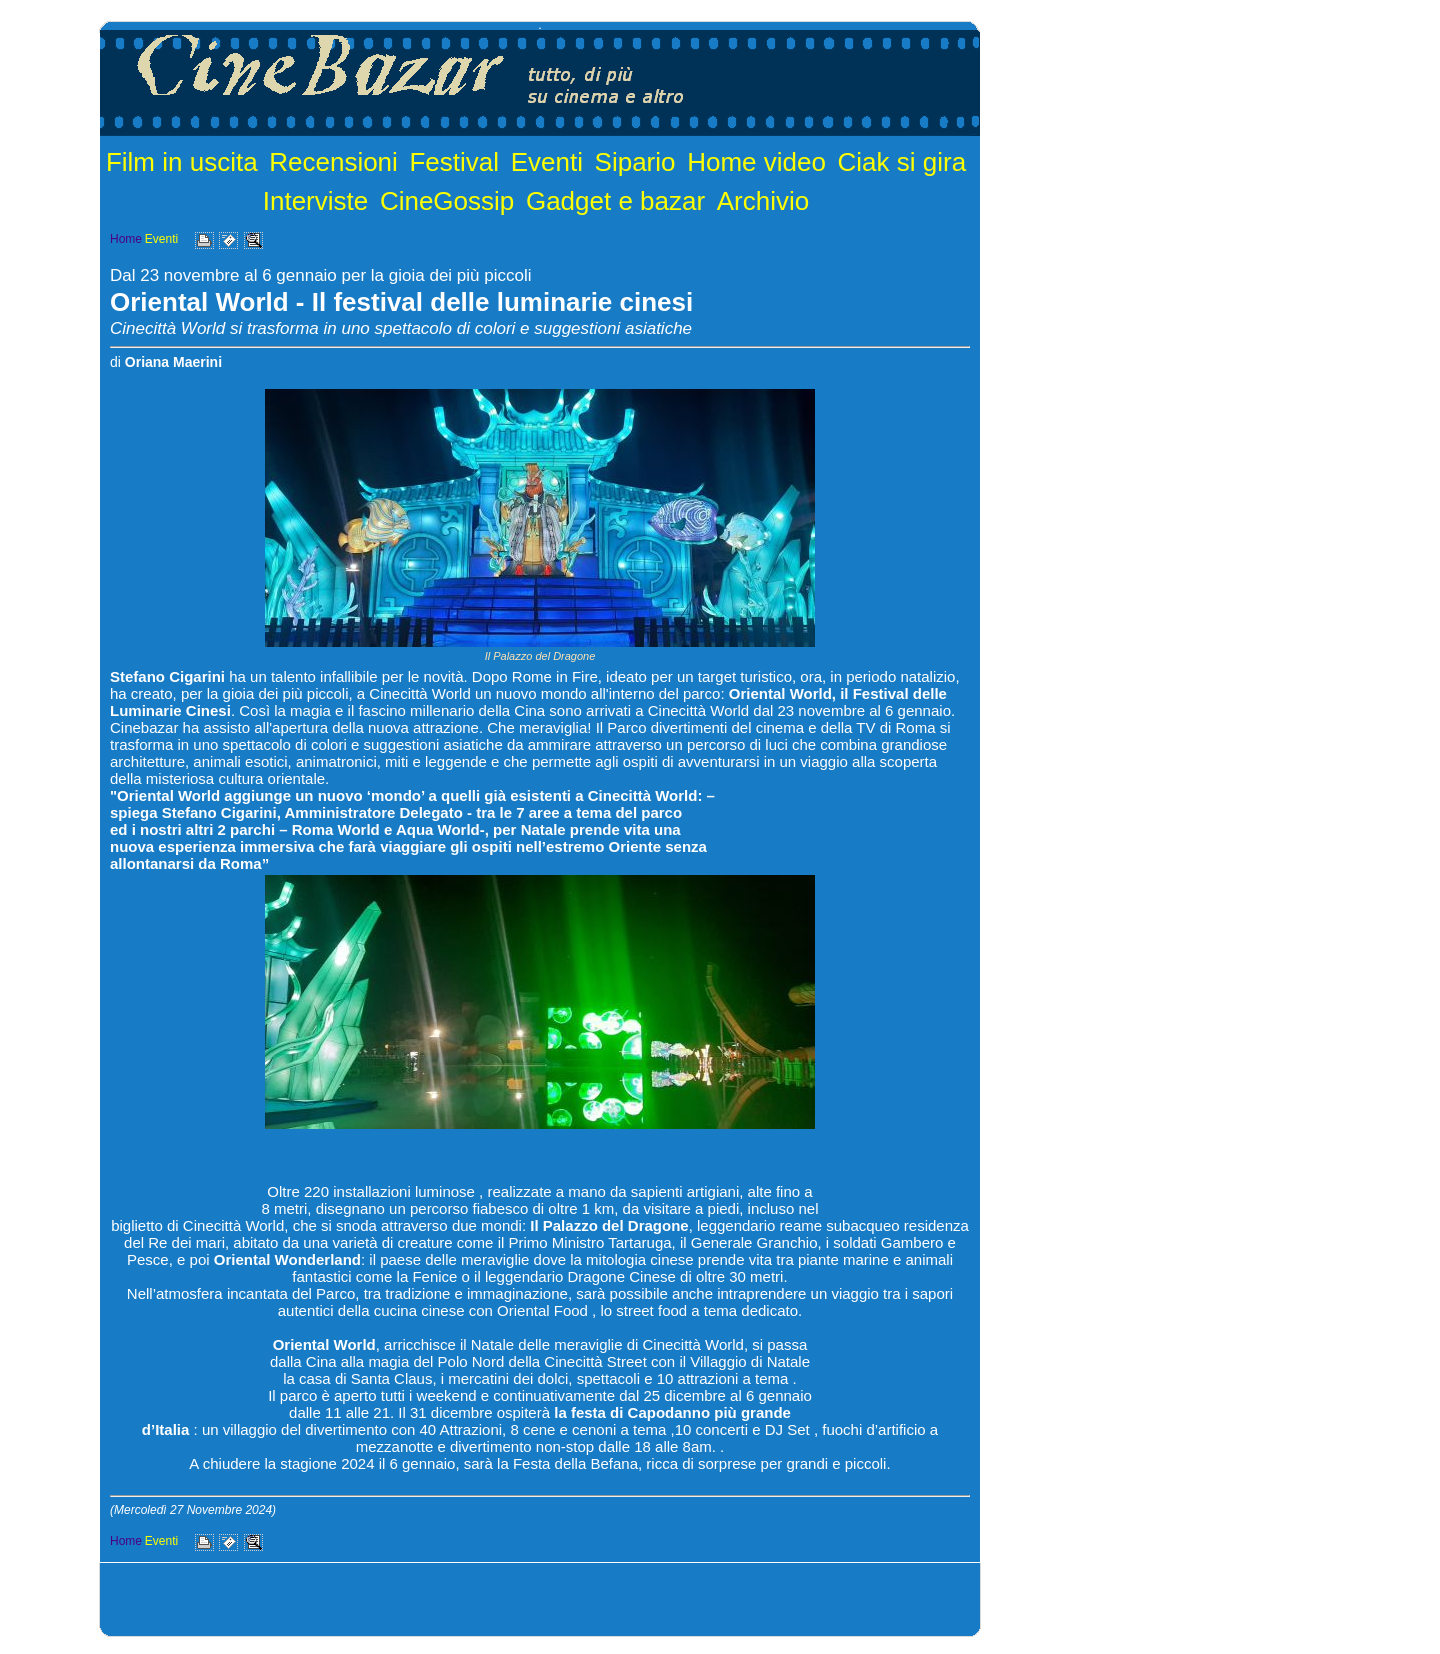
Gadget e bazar (615, 201)
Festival (454, 162)
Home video (756, 162)
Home (126, 239)
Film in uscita (182, 162)
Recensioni (333, 162)
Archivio (763, 201)
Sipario (635, 162)
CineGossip (447, 201)
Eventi (547, 162)
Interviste (316, 201)
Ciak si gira (902, 162)
